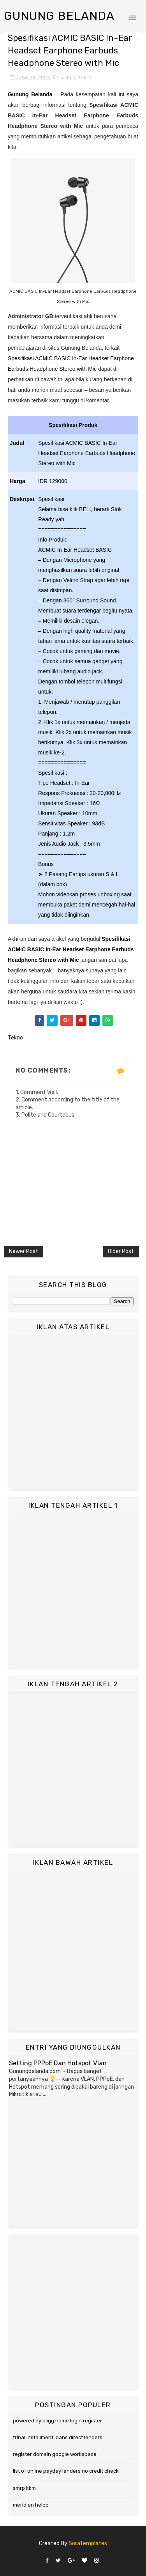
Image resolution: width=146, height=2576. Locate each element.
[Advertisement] (73, 1412)
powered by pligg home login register (57, 2421)
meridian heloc (30, 2505)
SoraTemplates (88, 2543)
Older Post (121, 1251)
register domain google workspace (55, 2454)
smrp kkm (24, 2488)
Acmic (68, 77)
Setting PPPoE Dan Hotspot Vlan (58, 2063)
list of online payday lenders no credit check (66, 2471)
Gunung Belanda (59, 16)
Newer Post (23, 1251)
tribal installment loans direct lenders (57, 2437)
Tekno (85, 77)
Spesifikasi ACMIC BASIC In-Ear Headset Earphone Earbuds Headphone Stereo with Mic (71, 949)
